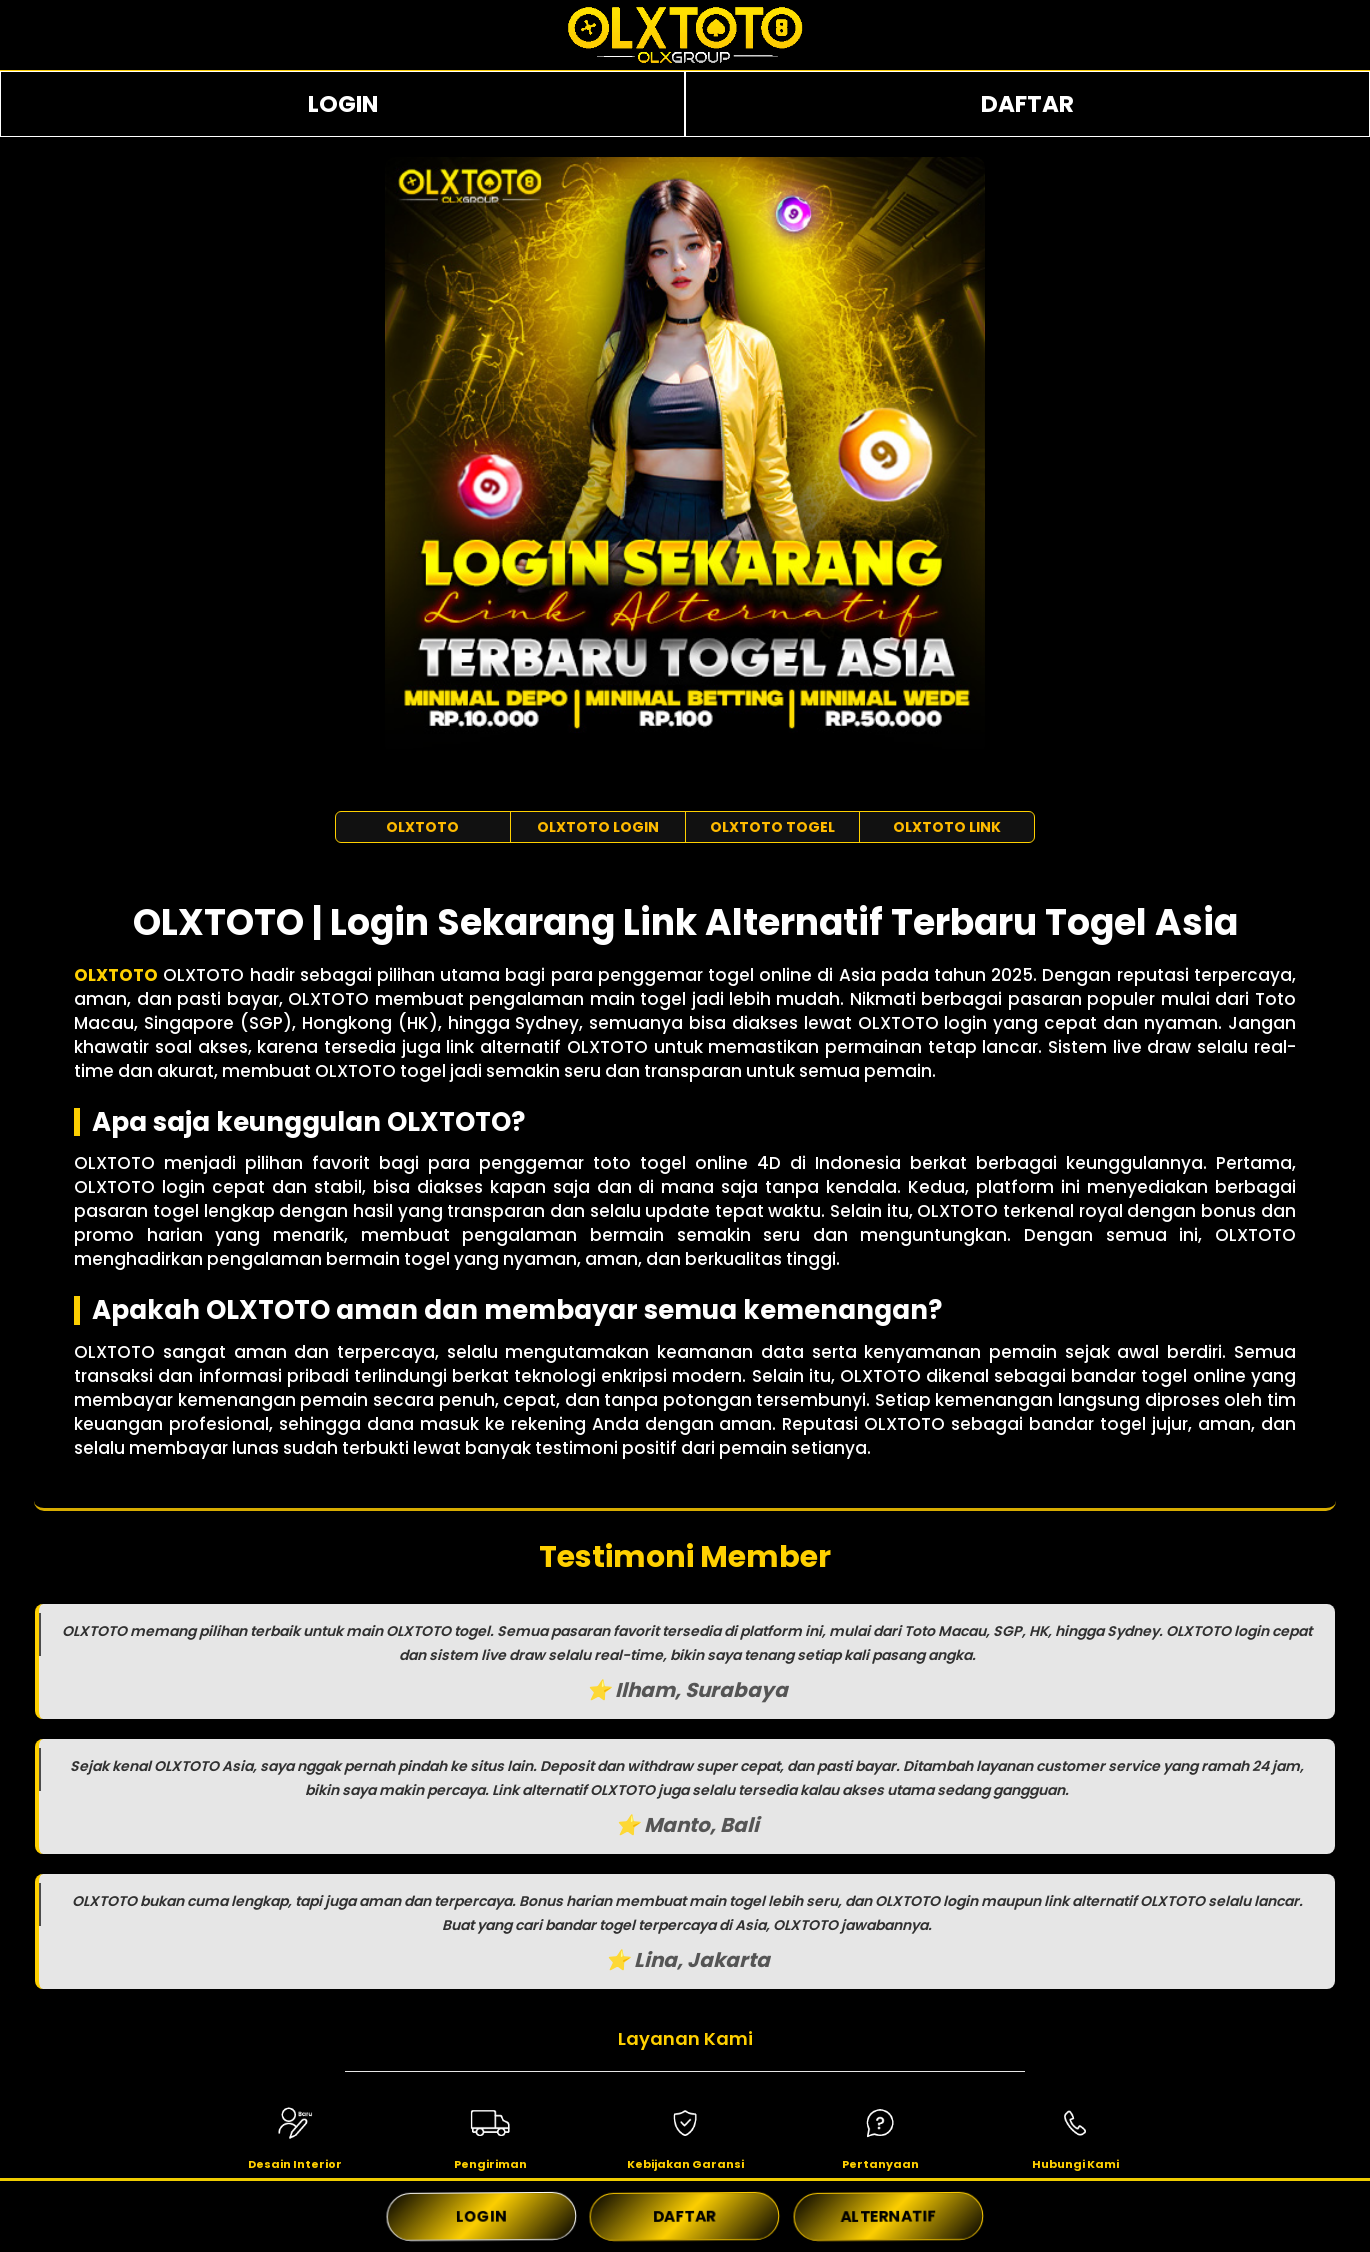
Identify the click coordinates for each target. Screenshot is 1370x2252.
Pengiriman (490, 2164)
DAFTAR (1027, 104)
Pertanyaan (880, 2164)
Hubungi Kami (1075, 2164)
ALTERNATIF (888, 2216)
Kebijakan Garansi (685, 2164)
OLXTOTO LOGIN (598, 827)
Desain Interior (295, 2164)
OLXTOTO (422, 827)
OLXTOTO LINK (947, 827)
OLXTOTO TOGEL (772, 827)
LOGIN (343, 104)
